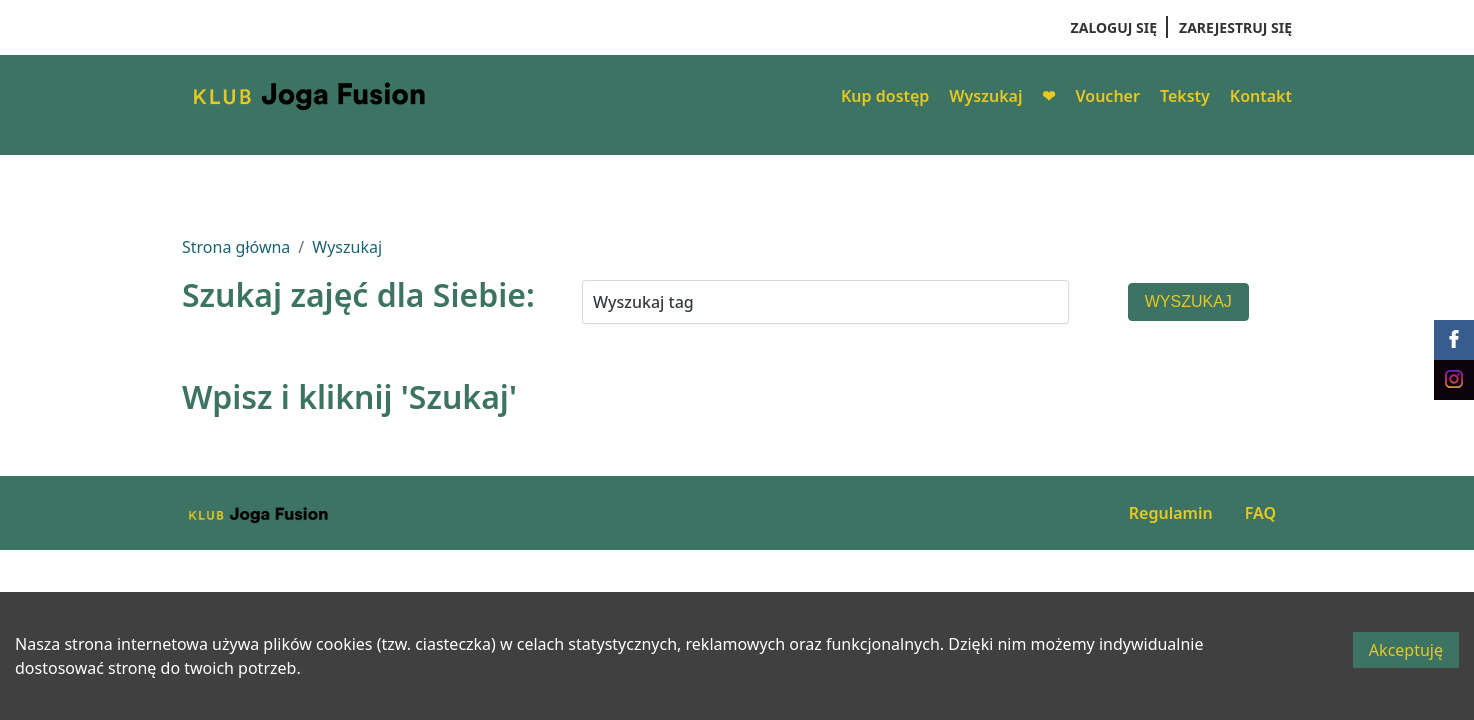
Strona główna (236, 247)
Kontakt (1261, 96)
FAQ (1260, 513)
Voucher (1107, 96)
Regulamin (1171, 513)
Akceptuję (1406, 650)
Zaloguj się (1114, 27)
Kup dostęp (885, 96)
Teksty (1185, 96)
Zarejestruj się (1235, 27)
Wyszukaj (985, 96)
